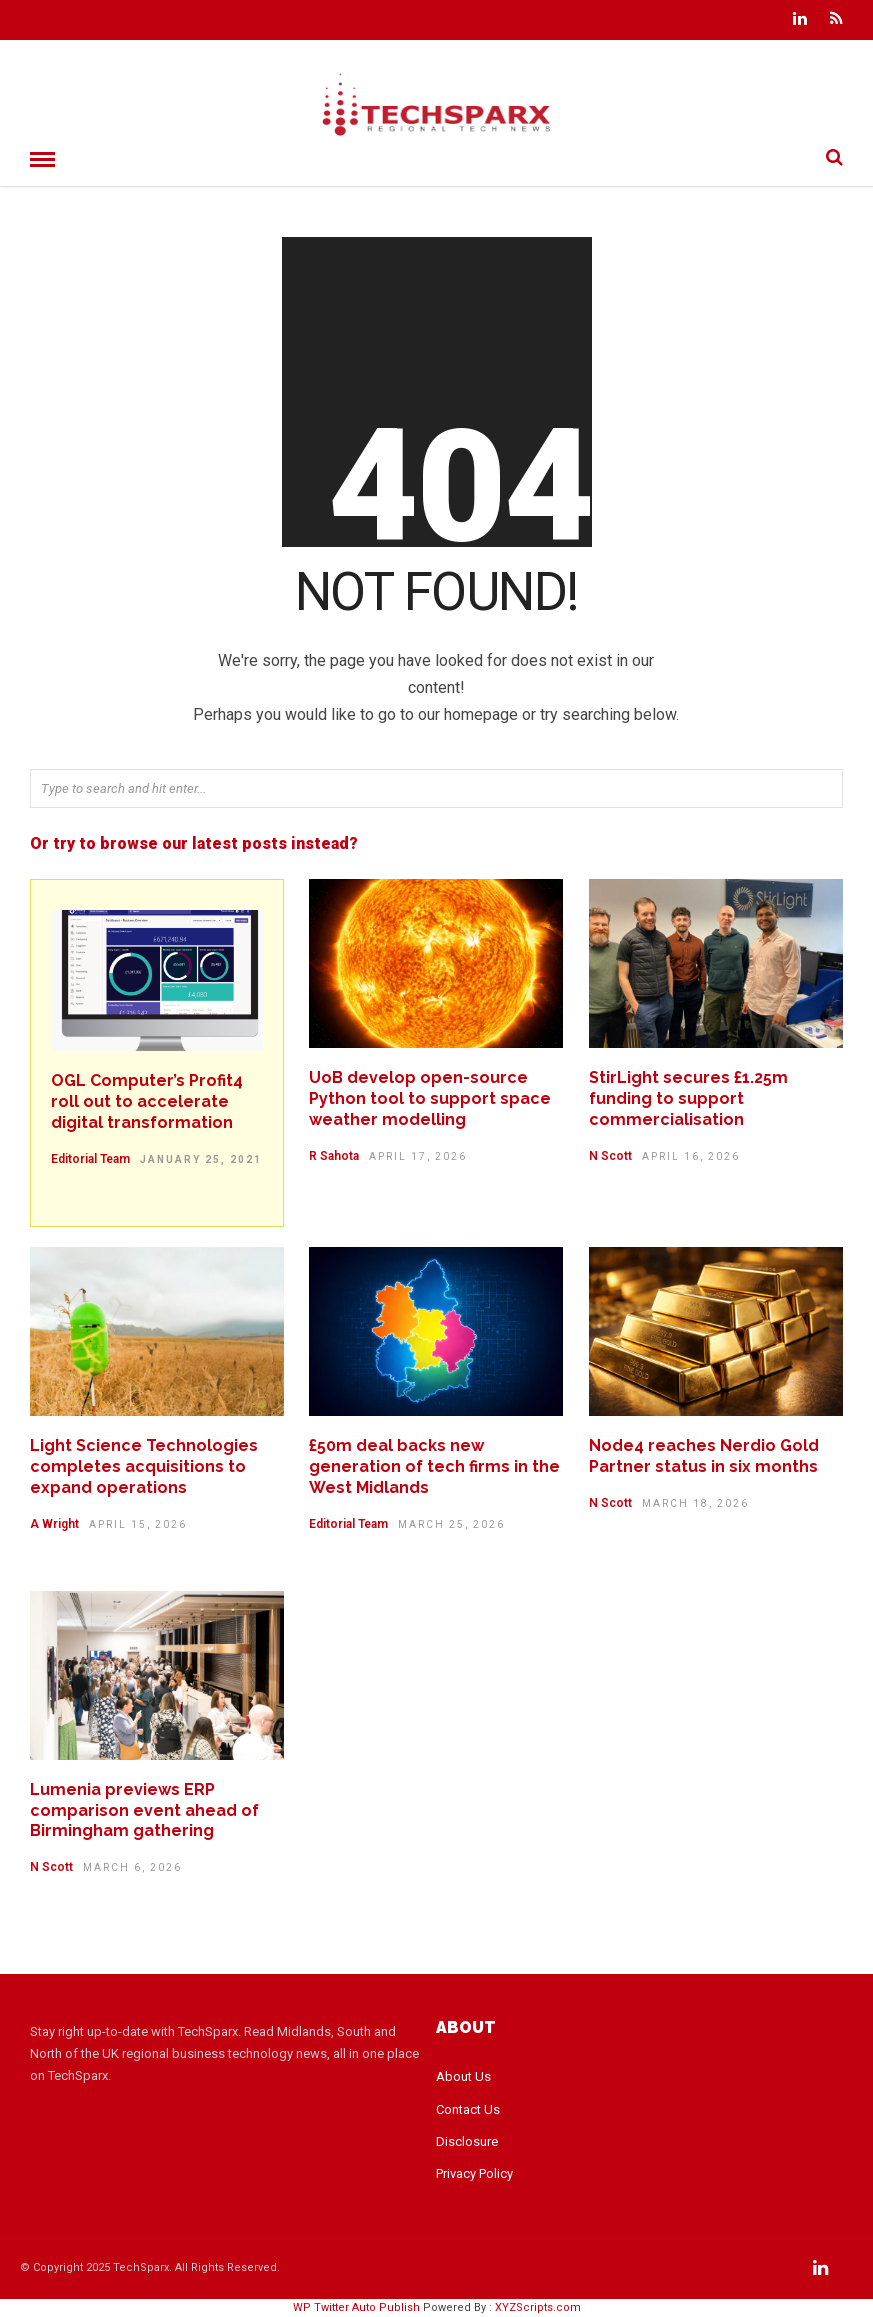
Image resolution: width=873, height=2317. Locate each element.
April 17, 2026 (418, 1156)
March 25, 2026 (451, 1524)
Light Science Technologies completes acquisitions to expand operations (144, 1466)
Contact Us (468, 2109)
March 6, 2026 (132, 1867)
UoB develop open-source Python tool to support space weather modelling (430, 1098)
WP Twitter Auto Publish (356, 2307)
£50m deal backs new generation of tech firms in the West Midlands (434, 1466)
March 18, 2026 (695, 1503)
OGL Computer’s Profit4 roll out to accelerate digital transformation (147, 1101)
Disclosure (467, 2141)
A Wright (54, 1524)
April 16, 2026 (691, 1156)
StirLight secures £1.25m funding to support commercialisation (688, 1098)
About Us (463, 2076)
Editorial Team (90, 1159)
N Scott (610, 1156)
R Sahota (334, 1156)
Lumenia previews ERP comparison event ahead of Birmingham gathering (144, 1810)
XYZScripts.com (538, 2307)
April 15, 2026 (138, 1524)
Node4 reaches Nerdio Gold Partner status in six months (704, 1456)
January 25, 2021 (201, 1159)
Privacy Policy (474, 2173)
